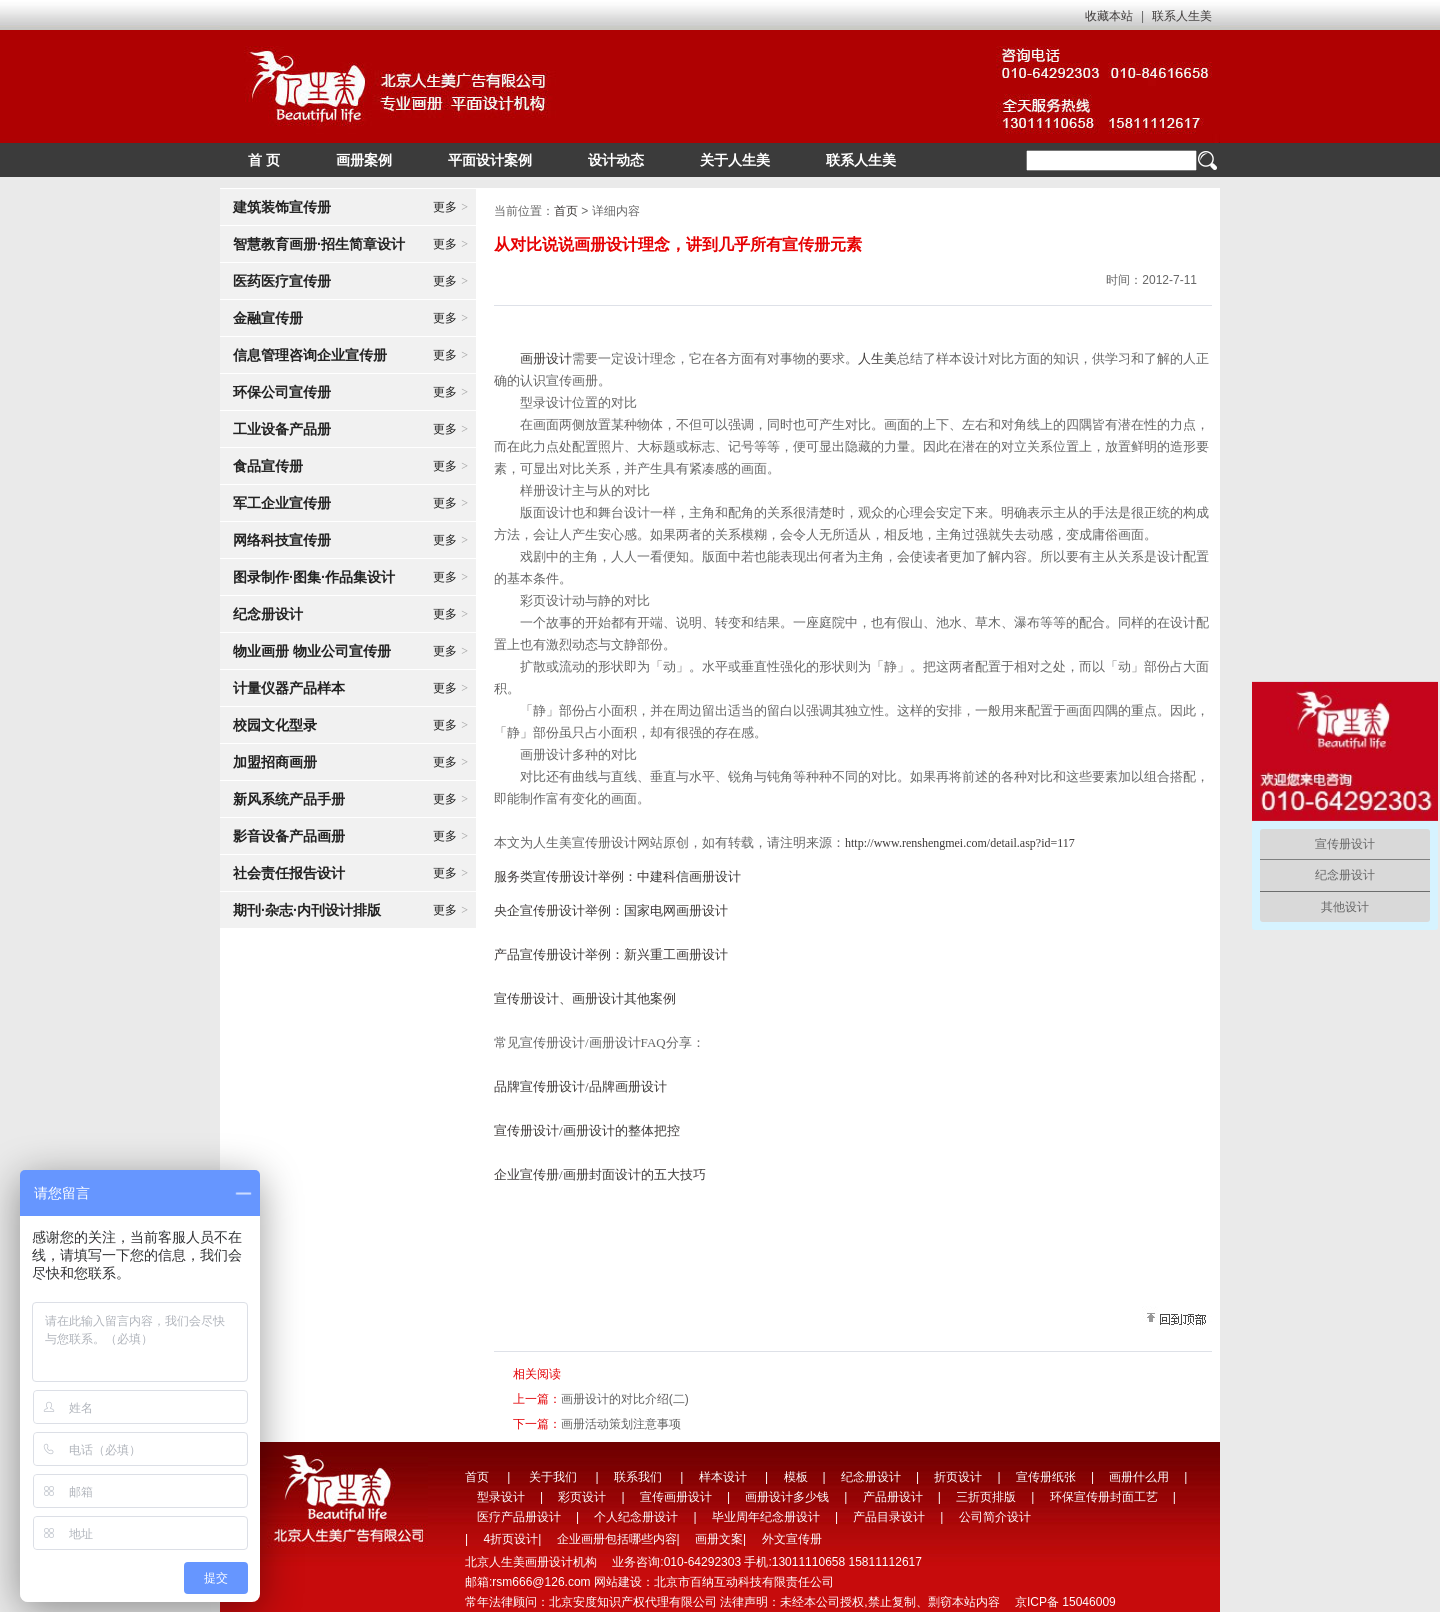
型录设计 (501, 1497)
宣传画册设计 (676, 1497)
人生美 (877, 358)
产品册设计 (893, 1497)
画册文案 (719, 1539)
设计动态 (616, 160)
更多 (450, 207)
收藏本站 (1109, 16)
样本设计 (723, 1477)
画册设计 (546, 358)
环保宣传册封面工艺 (1104, 1497)
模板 (796, 1477)
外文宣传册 (792, 1539)
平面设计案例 (490, 160)
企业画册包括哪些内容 (617, 1539)
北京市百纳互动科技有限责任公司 (744, 1582)
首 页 (264, 160)
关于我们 (553, 1477)
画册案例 (364, 160)
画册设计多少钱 (787, 1497)
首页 (566, 211)
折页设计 (958, 1477)
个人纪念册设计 (636, 1517)
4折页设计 (510, 1539)
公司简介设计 (995, 1517)
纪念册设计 (871, 1477)
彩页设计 (582, 1497)
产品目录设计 (889, 1517)
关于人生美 (735, 160)
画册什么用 (1139, 1477)
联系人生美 (1182, 16)
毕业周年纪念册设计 (766, 1517)
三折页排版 (986, 1497)
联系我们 (638, 1477)
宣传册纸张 (1046, 1477)
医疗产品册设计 (519, 1517)
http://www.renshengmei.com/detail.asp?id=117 (960, 843)
